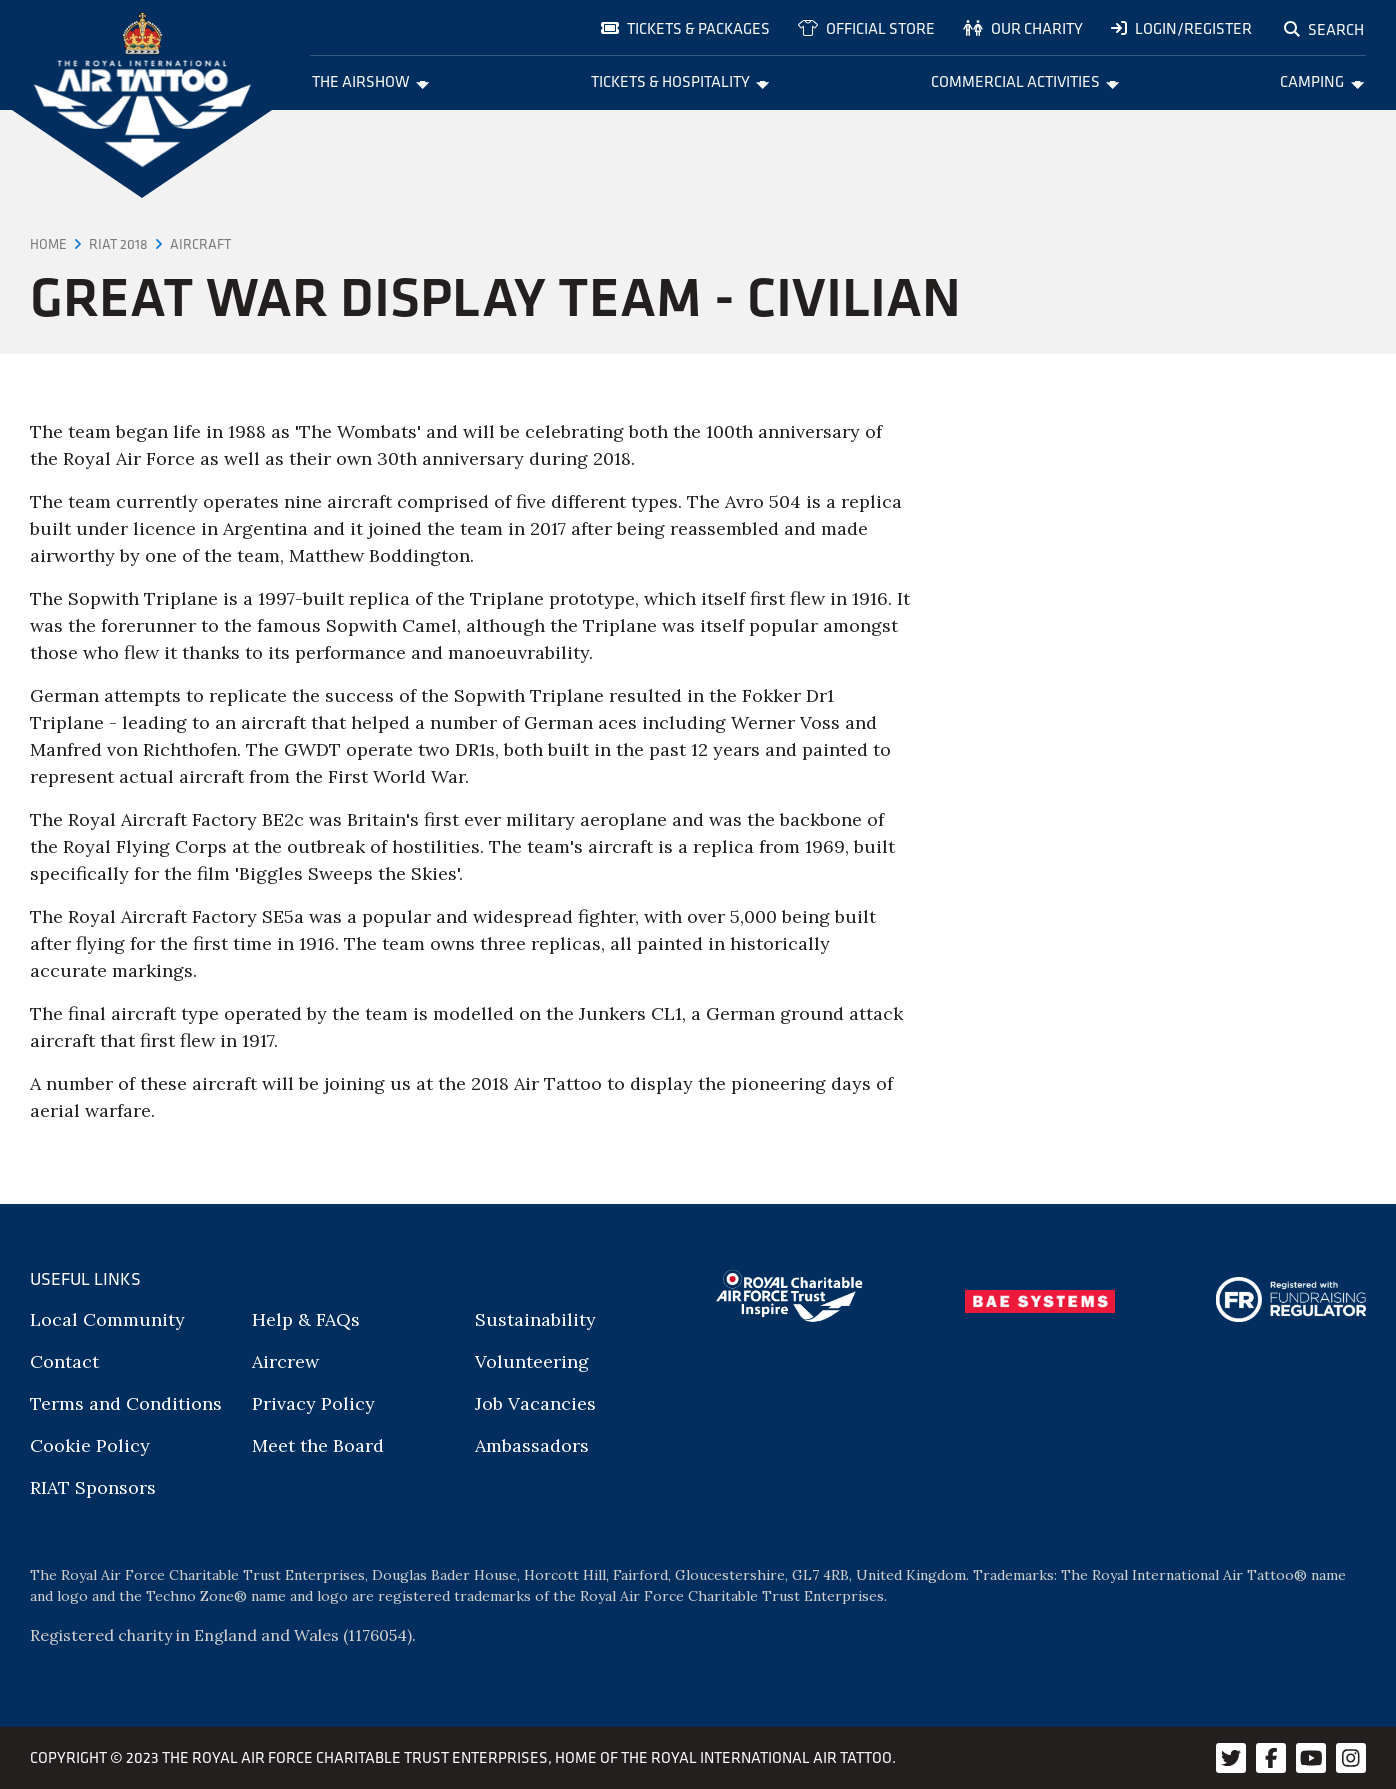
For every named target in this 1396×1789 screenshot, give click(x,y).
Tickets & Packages (685, 28)
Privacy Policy (313, 1403)
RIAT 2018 (118, 244)
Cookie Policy (90, 1445)
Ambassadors (532, 1445)
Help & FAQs (306, 1319)
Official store (866, 28)
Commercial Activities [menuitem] (1025, 81)
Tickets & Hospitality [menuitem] (680, 81)
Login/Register (1181, 28)
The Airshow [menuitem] (371, 81)
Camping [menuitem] (1322, 81)
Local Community (107, 1319)
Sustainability (535, 1319)
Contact (64, 1361)
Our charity (1023, 28)
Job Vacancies (535, 1403)
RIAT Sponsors (93, 1487)
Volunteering (532, 1361)
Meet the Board (318, 1445)
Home (48, 244)
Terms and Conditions (126, 1403)
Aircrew (285, 1361)
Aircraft (200, 244)
